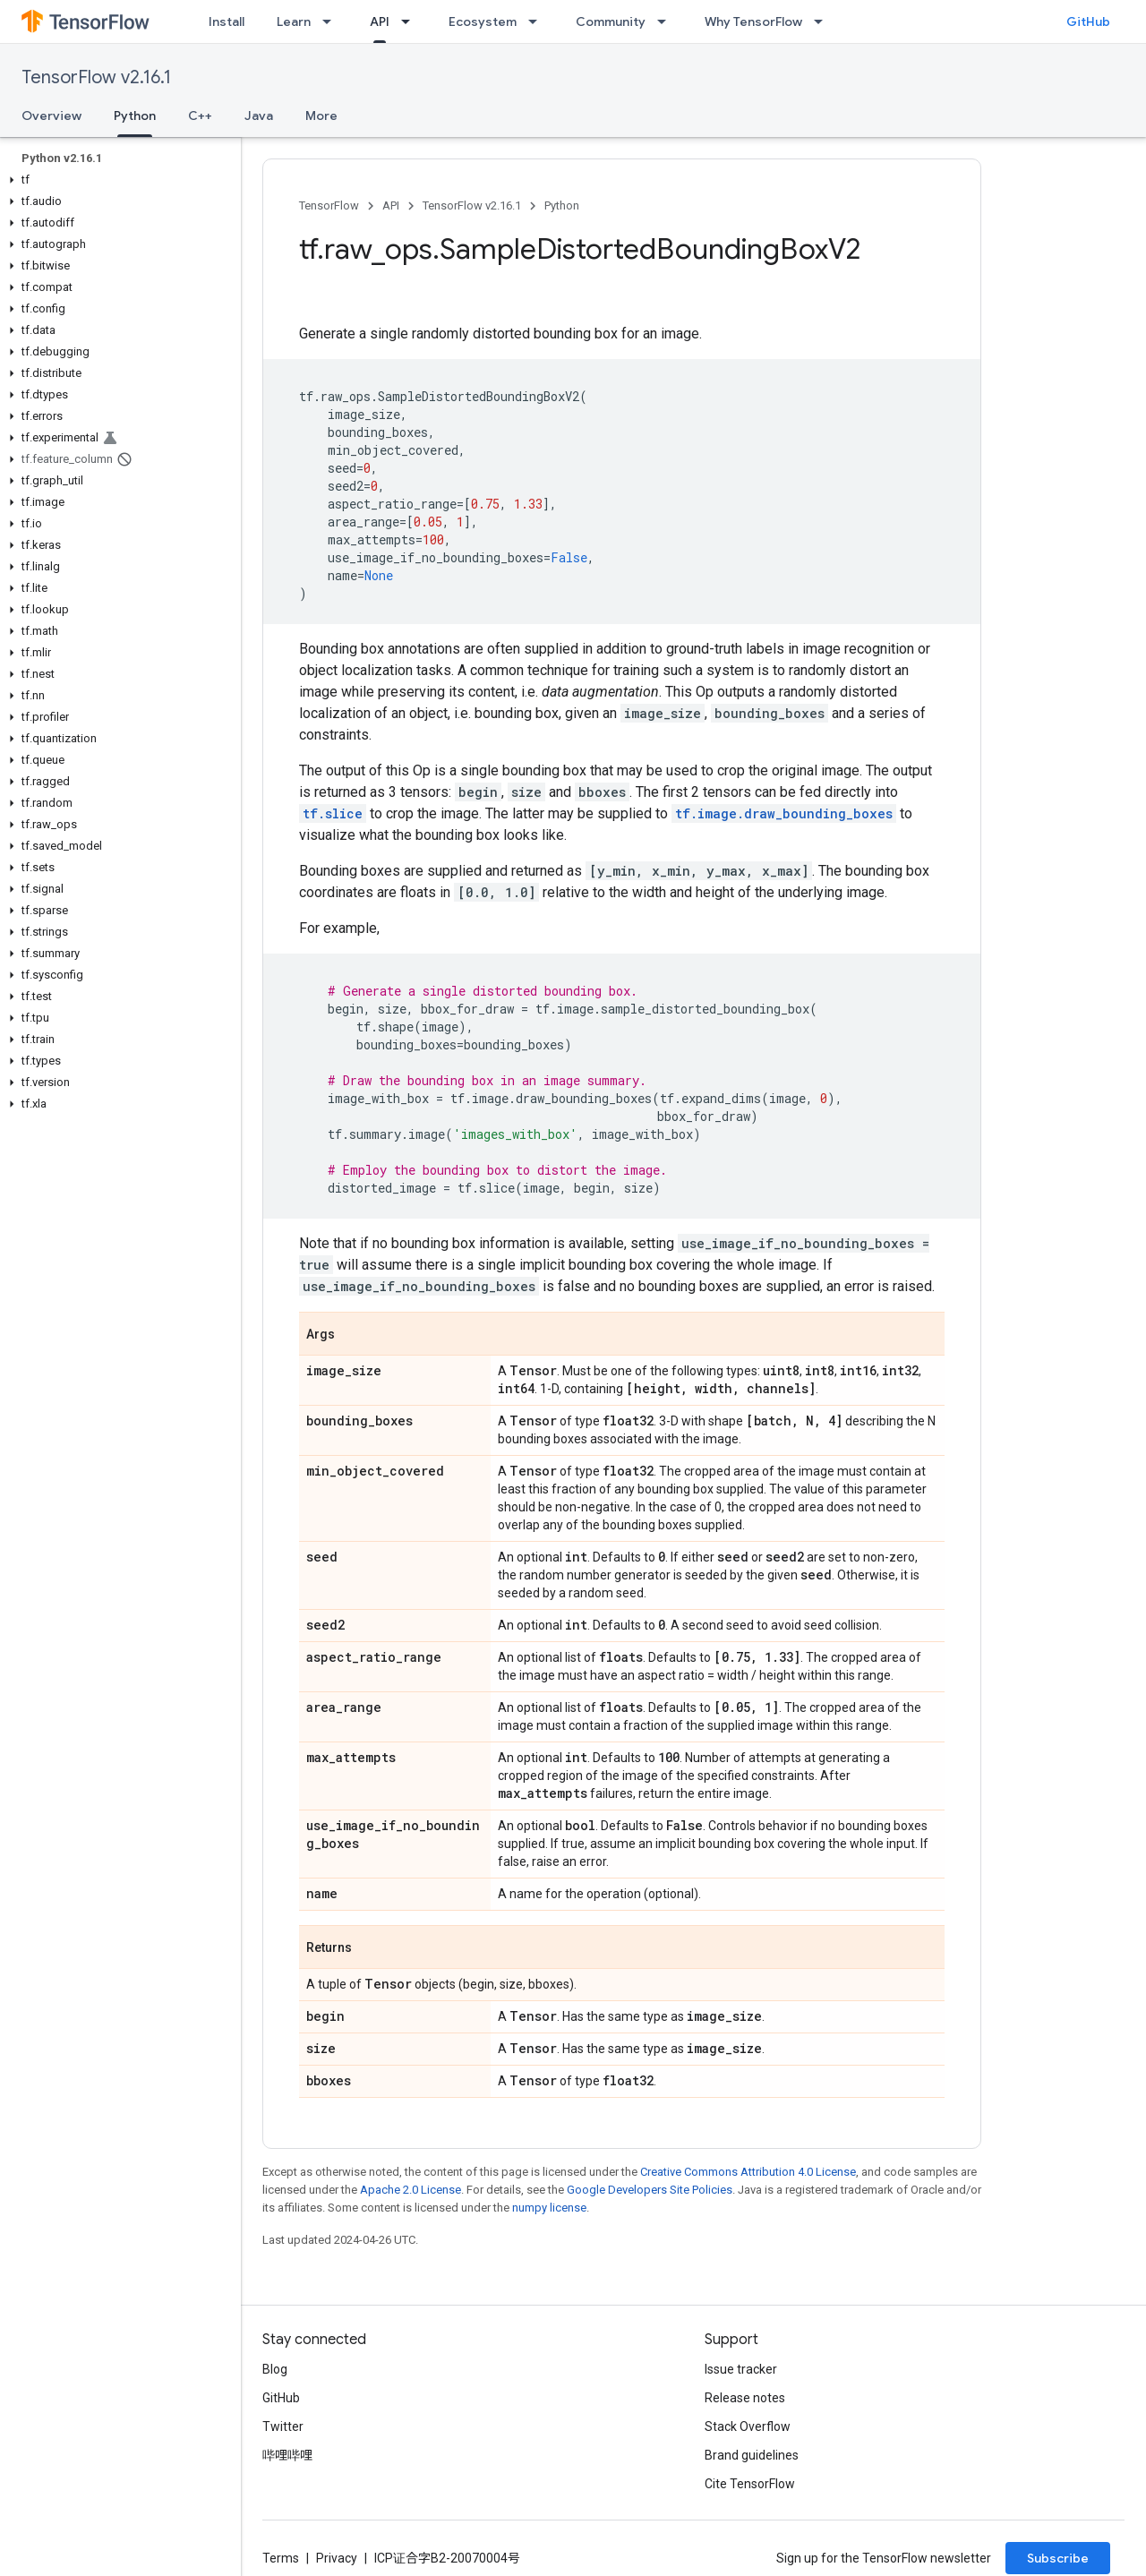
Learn (294, 21)
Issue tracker (741, 2369)
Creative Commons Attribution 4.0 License (748, 2171)
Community (611, 21)
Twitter (283, 2426)
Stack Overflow (748, 2426)
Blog (274, 2369)
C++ (200, 115)
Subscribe (1058, 2558)
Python (561, 205)
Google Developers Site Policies (649, 2189)
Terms (280, 2558)
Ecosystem (483, 21)
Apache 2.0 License (410, 2189)
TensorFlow (329, 205)
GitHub (1088, 21)
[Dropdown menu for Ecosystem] (538, 21)
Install (226, 21)
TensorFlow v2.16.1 (96, 77)
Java (258, 115)
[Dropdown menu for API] (410, 21)
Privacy (336, 2558)
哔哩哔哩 (287, 2455)
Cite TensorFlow (750, 2484)
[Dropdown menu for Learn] (332, 21)
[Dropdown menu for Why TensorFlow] (823, 21)
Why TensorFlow (753, 21)
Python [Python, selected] (135, 115)
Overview (51, 115)
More (321, 115)
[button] (117, 180)
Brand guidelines (752, 2455)
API (390, 205)
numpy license (549, 2207)
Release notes (745, 2398)
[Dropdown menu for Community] (667, 21)
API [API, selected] (379, 21)
